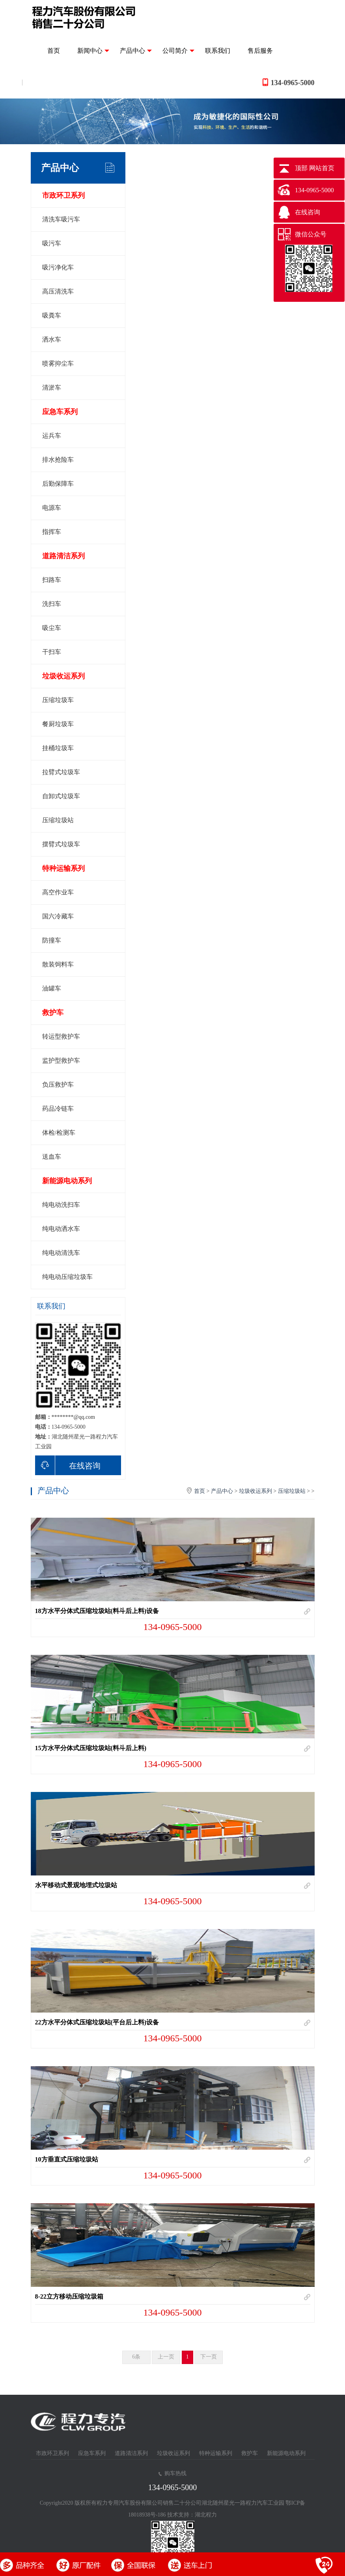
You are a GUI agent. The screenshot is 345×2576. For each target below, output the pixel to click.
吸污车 (51, 243)
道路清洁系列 (63, 556)
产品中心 (136, 50)
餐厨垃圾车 (58, 724)
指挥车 (51, 531)
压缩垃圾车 (58, 700)
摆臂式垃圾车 (61, 844)
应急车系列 (60, 412)
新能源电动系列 (67, 1181)
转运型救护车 (61, 1036)
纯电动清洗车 (61, 1252)
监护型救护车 (61, 1060)
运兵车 (51, 435)
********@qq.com (73, 1417)
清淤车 (51, 387)
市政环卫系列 (63, 195)
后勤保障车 (58, 483)
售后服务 (260, 50)
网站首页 (321, 168)
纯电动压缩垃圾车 (67, 1276)
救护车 (52, 1013)
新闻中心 (93, 50)
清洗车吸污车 (61, 219)
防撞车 (51, 940)
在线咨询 (68, 1465)
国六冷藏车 (58, 916)
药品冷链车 (58, 1108)
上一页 (166, 2357)
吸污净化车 (58, 267)
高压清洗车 (58, 291)
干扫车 (51, 652)
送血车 (51, 1156)
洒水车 (51, 339)
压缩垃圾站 (58, 820)
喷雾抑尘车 (58, 363)
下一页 (208, 2357)
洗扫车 (51, 603)
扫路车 (51, 579)
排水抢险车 (58, 459)
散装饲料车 (58, 964)
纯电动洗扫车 (61, 1204)
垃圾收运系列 (63, 676)
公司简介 (178, 50)
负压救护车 (58, 1084)
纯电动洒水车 (61, 1228)
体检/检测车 (58, 1132)
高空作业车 (58, 892)
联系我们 (217, 50)
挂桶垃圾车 (58, 748)
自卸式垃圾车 (61, 796)
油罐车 (51, 988)
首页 (53, 50)
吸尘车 (51, 627)
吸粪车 (51, 315)
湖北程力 (206, 2515)
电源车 (51, 507)
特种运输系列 (63, 868)
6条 (136, 2357)
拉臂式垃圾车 (61, 772)
